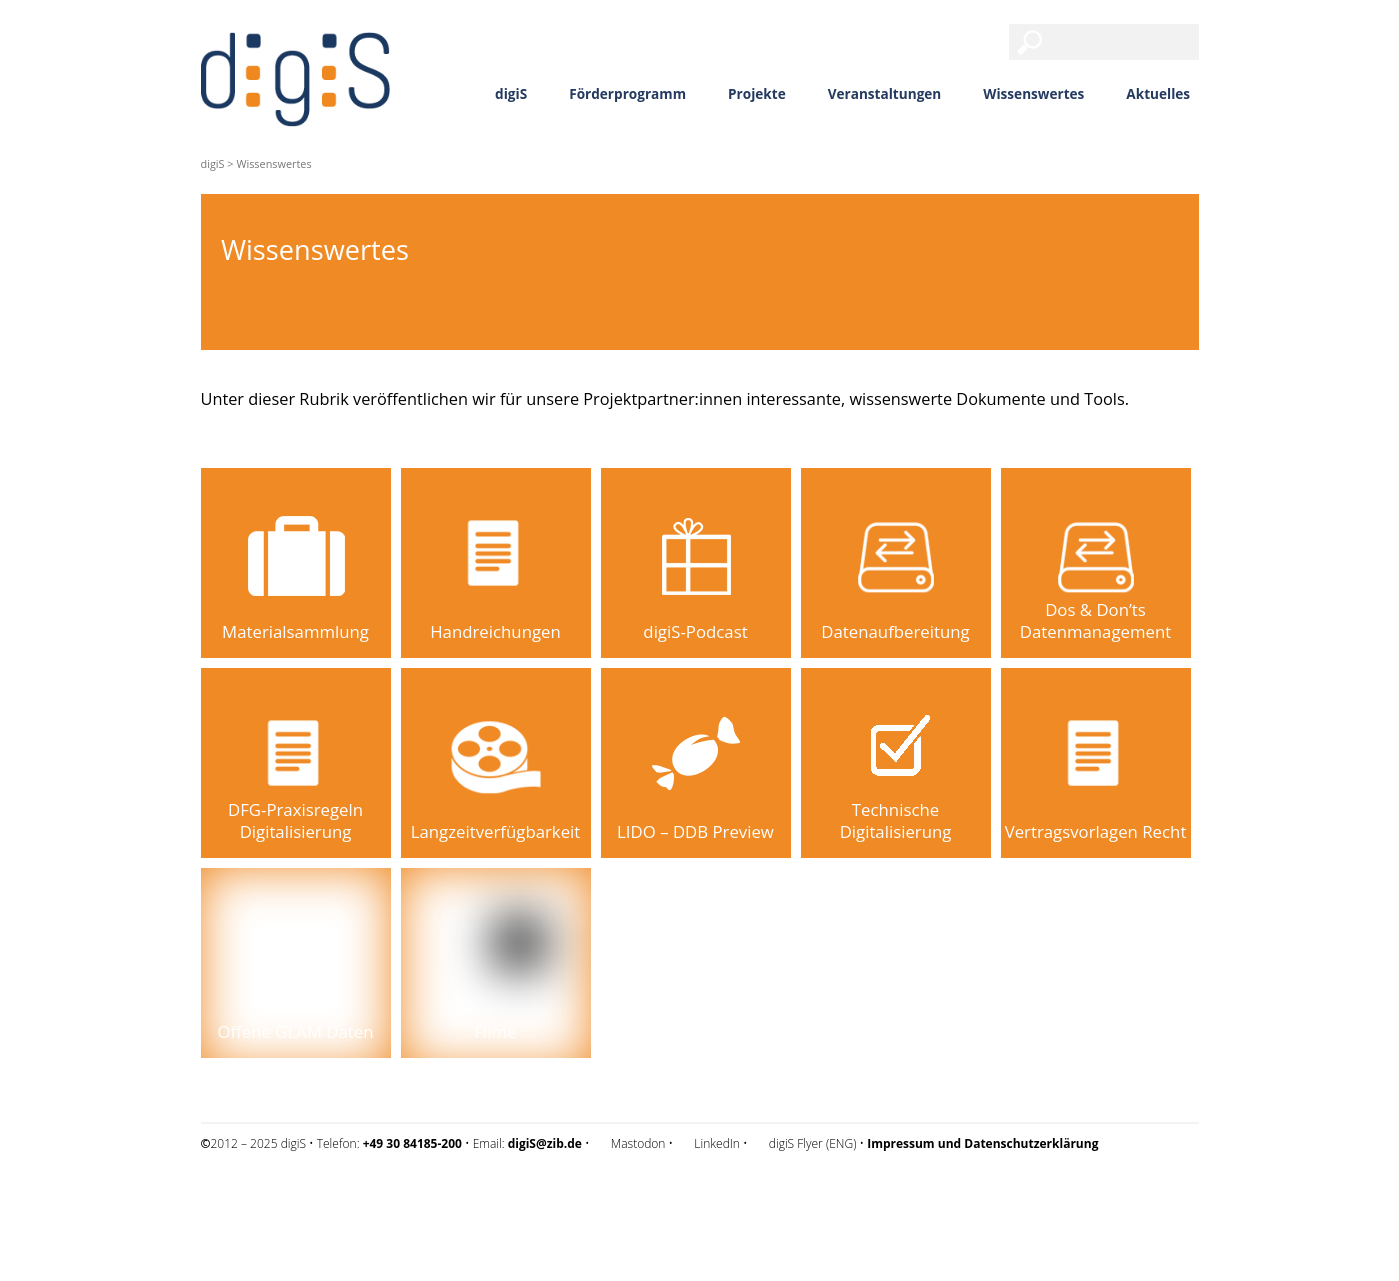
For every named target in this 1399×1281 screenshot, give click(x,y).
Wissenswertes (1033, 93)
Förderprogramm (627, 93)
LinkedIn (717, 1143)
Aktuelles (1158, 93)
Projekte (757, 93)
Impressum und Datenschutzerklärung (304, 1196)
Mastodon (638, 1143)
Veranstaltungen (885, 93)
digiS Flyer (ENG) (813, 1143)
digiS (511, 93)
